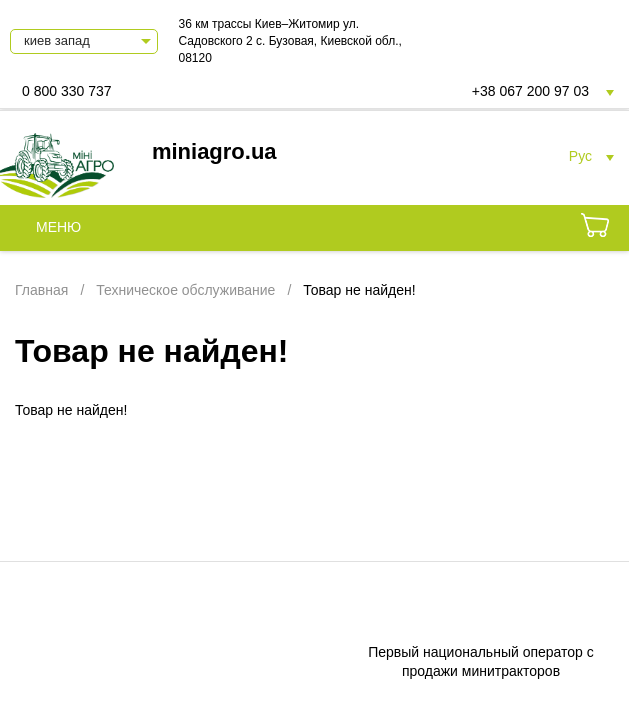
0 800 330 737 (67, 91)
